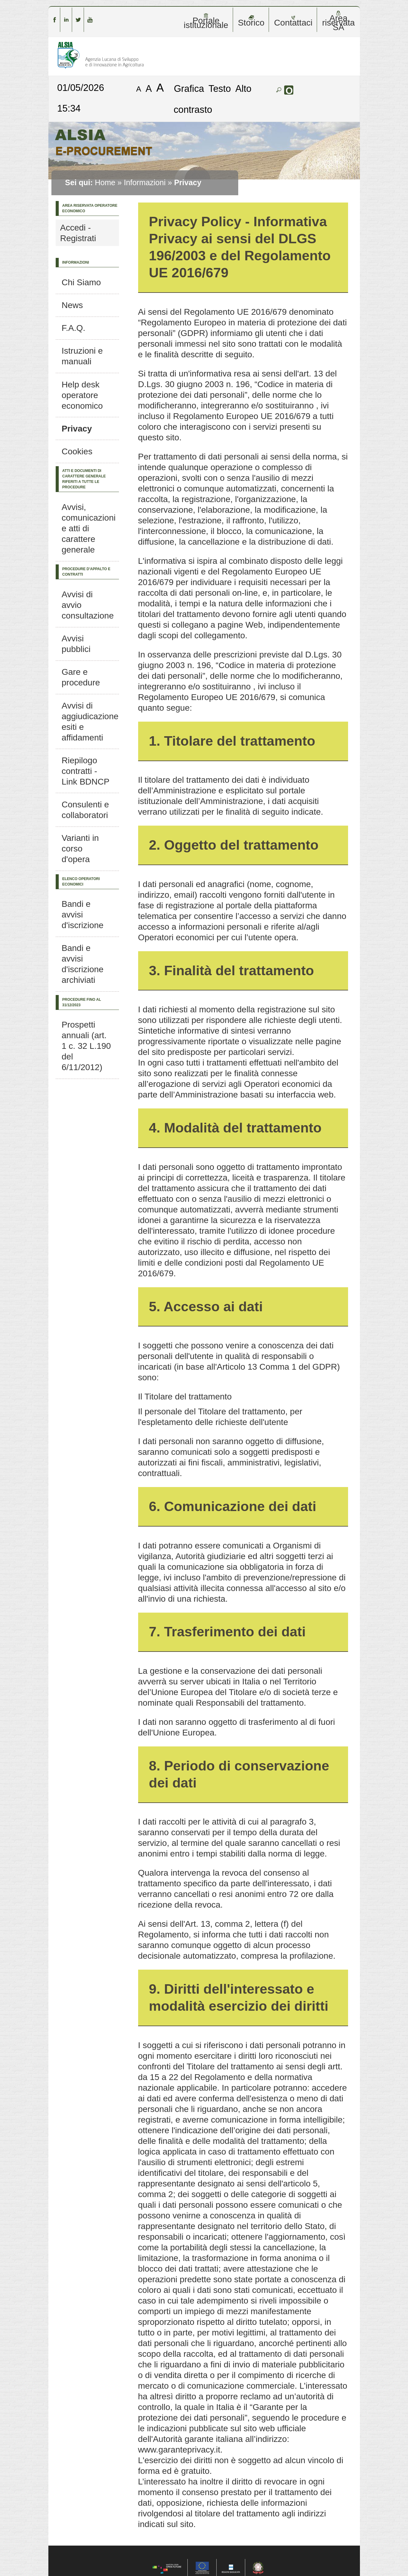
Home (105, 182)
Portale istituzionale (206, 21)
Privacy (77, 428)
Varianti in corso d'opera (80, 848)
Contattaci (293, 21)
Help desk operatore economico (82, 395)
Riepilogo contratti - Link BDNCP (86, 771)
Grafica (189, 88)
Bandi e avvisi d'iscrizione (83, 914)
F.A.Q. (73, 328)
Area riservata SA (338, 21)
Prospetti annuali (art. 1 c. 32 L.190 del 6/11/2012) (86, 1046)
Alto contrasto (213, 99)
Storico (251, 21)
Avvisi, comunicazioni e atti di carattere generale (89, 528)
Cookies (77, 451)
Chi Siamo (81, 282)
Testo (219, 88)
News (72, 305)
